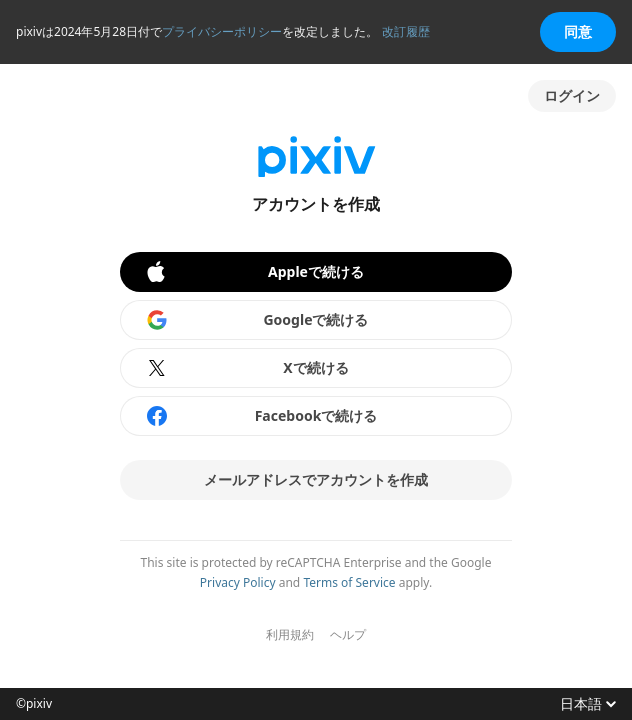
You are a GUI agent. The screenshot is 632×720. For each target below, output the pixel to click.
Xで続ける (247, 368)
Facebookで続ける (261, 416)
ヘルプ (348, 635)
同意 (578, 31)
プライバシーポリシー (222, 31)
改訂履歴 (406, 31)
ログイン (572, 95)
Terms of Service (349, 582)
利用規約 (290, 635)
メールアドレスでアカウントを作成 (316, 479)
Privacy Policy (238, 582)
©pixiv (34, 704)
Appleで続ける (254, 272)
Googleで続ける (257, 320)
